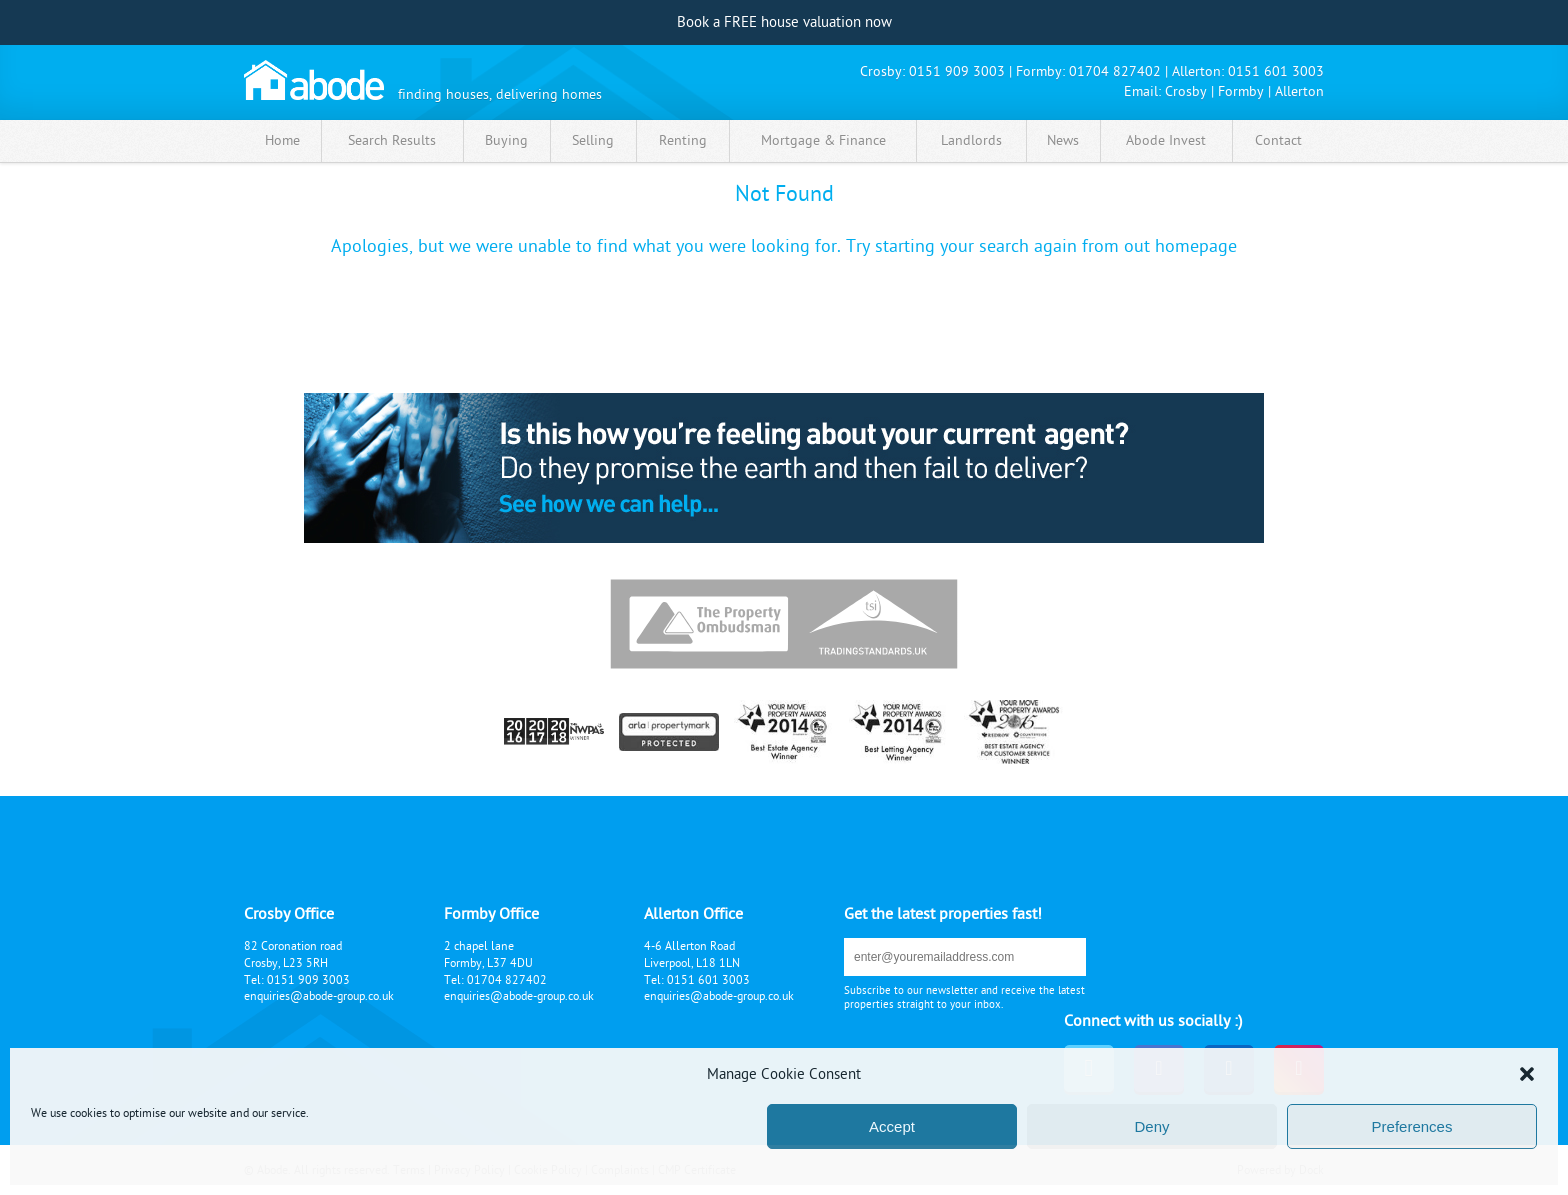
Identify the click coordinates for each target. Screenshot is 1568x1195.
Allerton (1299, 91)
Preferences (1412, 1126)
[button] (1527, 1074)
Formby (1241, 91)
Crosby (1186, 91)
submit (1054, 956)
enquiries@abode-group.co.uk (319, 996)
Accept (892, 1126)
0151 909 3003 (957, 71)
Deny (1151, 1126)
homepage (1196, 246)
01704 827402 (1115, 71)
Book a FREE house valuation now (784, 22)
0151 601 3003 (1276, 71)
